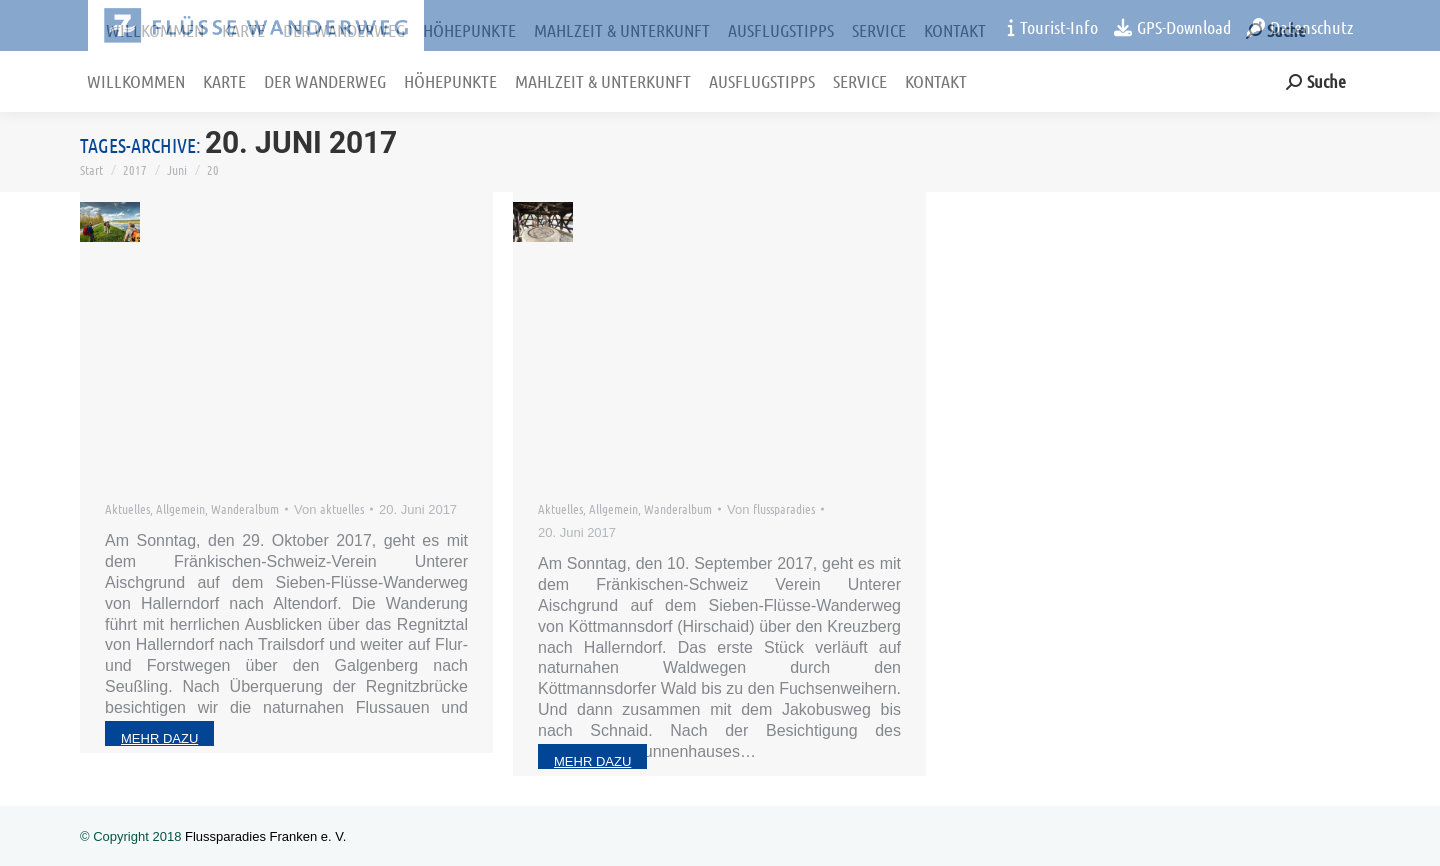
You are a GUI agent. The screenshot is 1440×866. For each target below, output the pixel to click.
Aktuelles (127, 508)
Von (329, 508)
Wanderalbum (245, 508)
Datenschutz (1300, 27)
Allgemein (180, 508)
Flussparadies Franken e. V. (265, 836)
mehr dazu (159, 738)
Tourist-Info (1053, 27)
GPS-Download (1172, 27)
